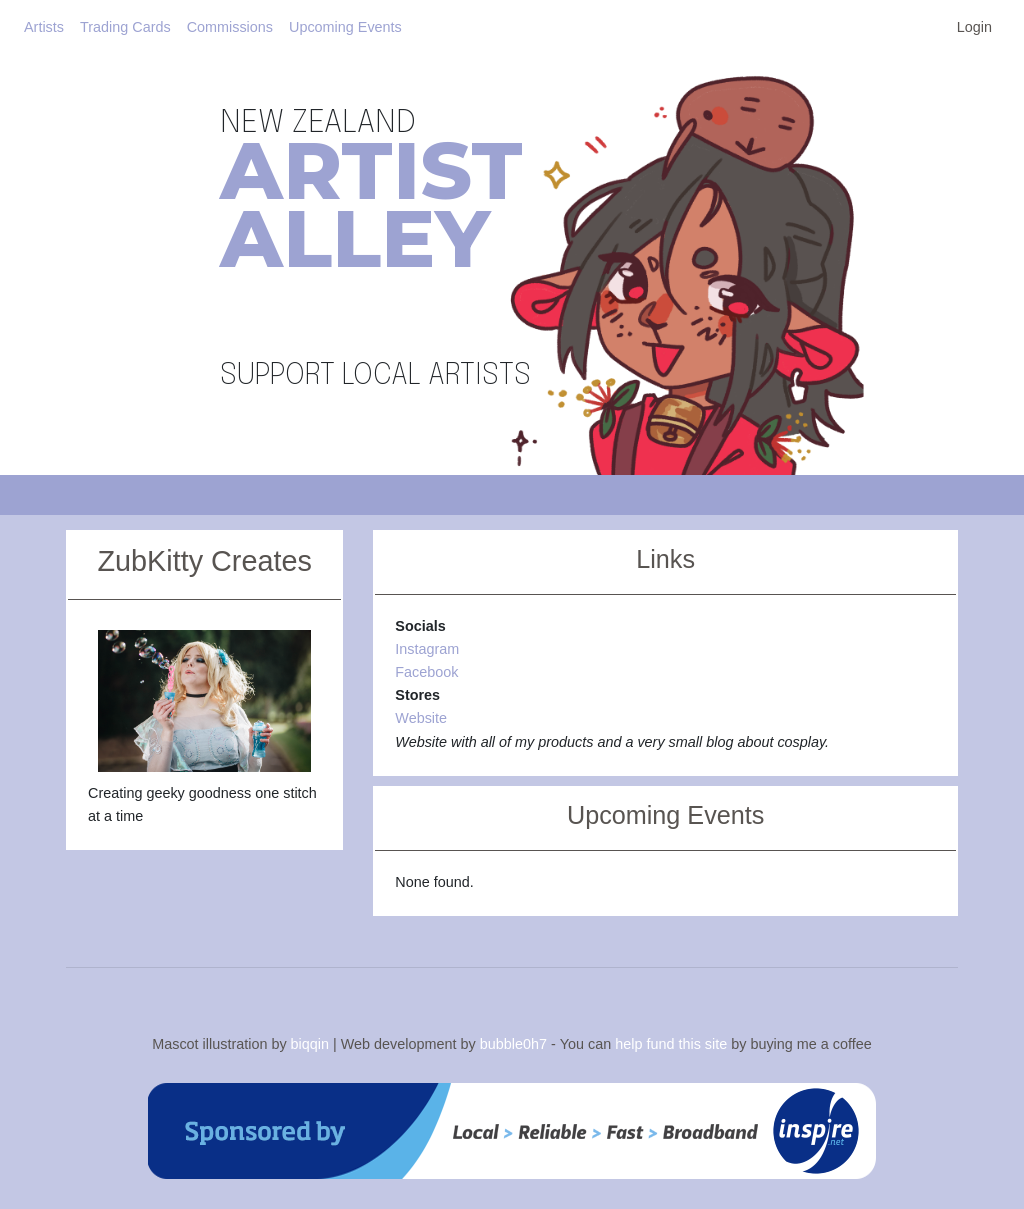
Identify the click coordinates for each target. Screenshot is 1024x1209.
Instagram (427, 649)
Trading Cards (125, 27)
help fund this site (671, 1044)
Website (421, 718)
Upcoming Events (345, 27)
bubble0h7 (513, 1044)
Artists (44, 27)
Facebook (426, 672)
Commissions (230, 27)
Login (974, 27)
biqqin (310, 1044)
